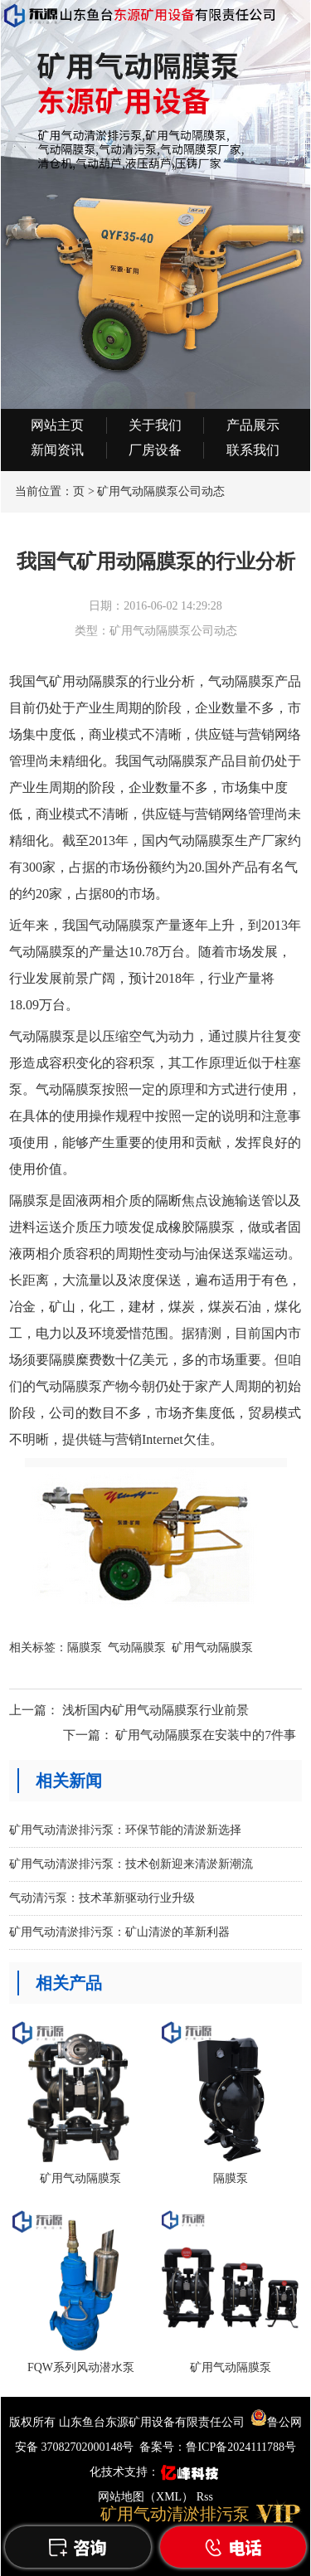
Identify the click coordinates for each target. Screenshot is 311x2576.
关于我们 (155, 425)
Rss (205, 2497)
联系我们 (252, 450)
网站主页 (57, 425)
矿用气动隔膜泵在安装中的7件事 (205, 1735)
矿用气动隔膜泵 (212, 1647)
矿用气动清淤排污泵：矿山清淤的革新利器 (119, 1932)
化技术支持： (155, 2472)
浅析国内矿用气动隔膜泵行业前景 (155, 1710)
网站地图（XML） (145, 2497)
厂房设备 (155, 450)
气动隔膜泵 (137, 1647)
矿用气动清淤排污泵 (175, 2514)
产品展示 (252, 425)
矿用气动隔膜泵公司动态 (161, 491)
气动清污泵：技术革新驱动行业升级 (102, 1898)
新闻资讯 (57, 450)
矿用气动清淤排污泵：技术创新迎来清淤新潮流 (131, 1864)
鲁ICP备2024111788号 (241, 2447)
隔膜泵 (84, 1647)
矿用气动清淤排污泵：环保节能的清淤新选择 (125, 1830)
